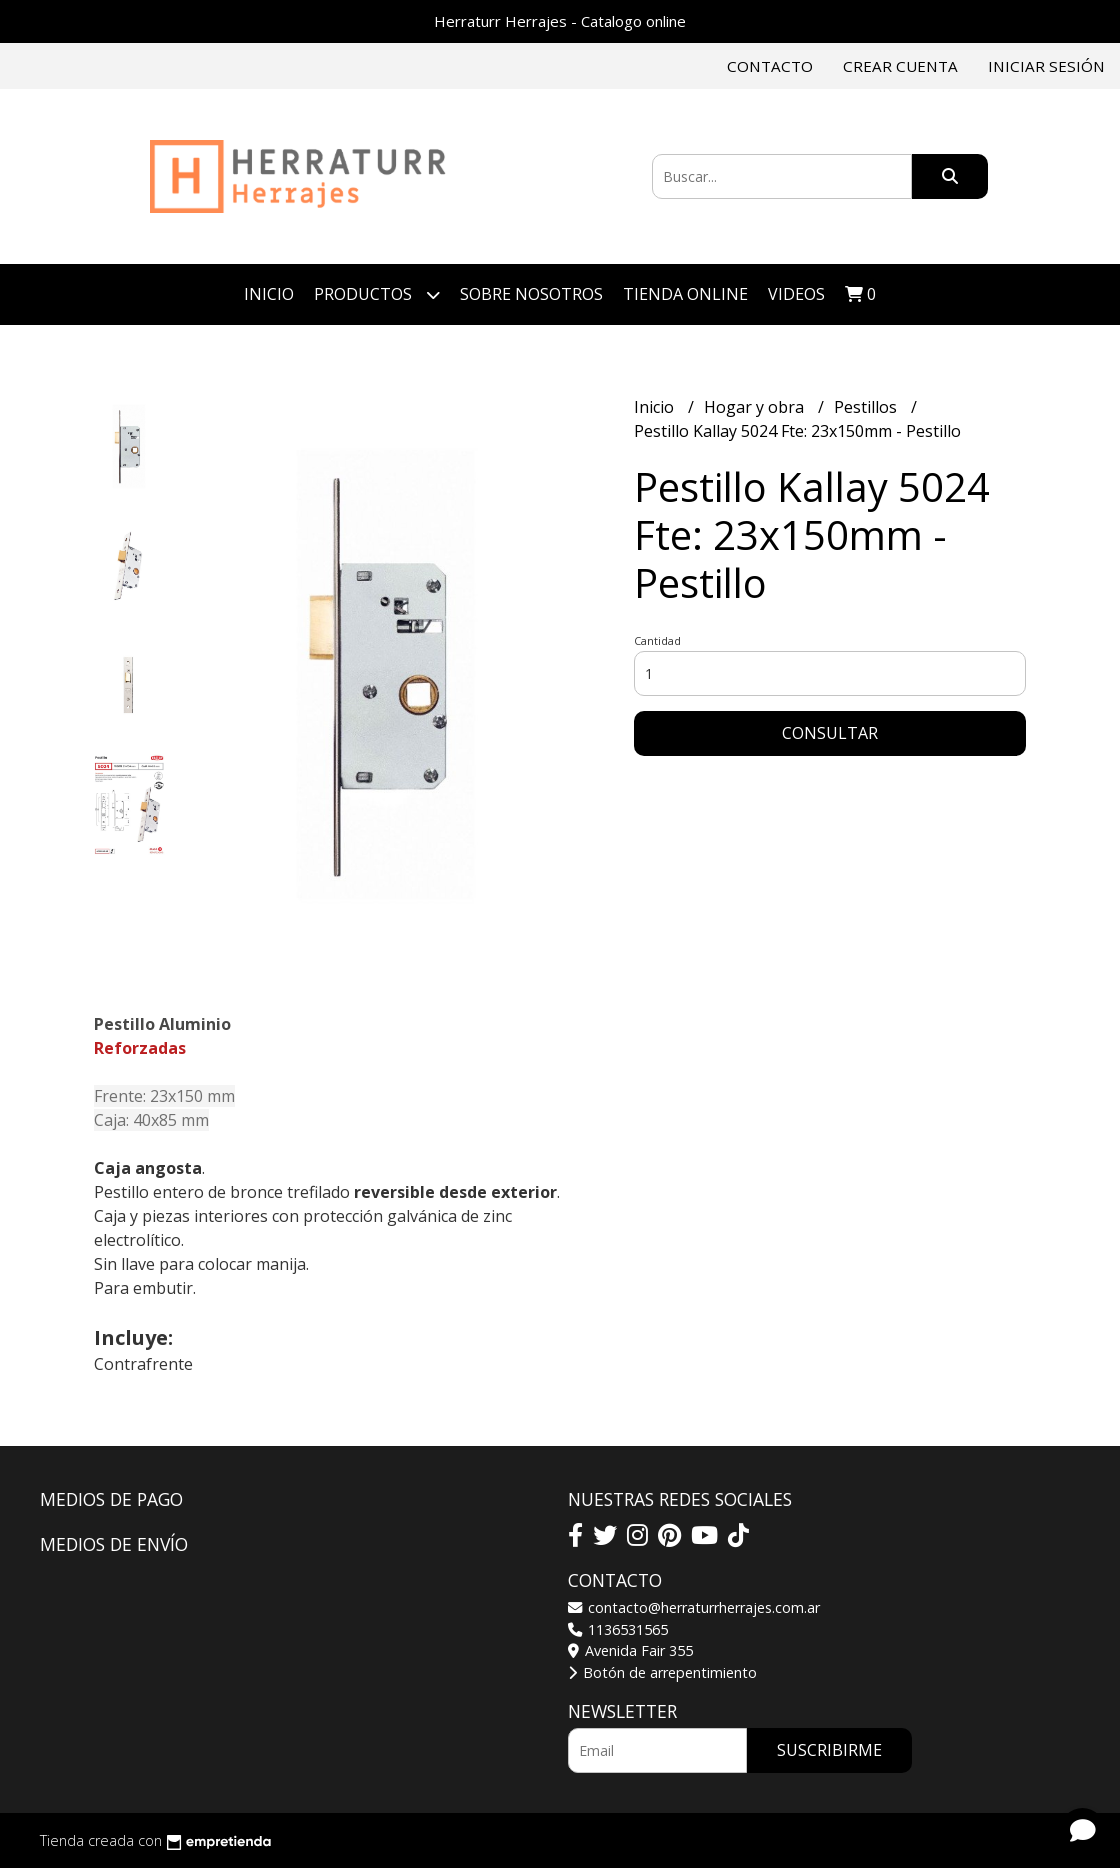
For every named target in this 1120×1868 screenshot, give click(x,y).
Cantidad (657, 640)
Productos (377, 294)
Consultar (830, 733)
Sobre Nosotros (531, 294)
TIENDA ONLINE (685, 294)
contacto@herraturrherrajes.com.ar (694, 1607)
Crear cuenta (900, 66)
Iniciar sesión (1046, 66)
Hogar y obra (756, 407)
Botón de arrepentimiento (662, 1672)
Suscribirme (829, 1750)
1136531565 (618, 1629)
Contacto (770, 66)
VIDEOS (796, 294)
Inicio (269, 294)
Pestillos (867, 407)
